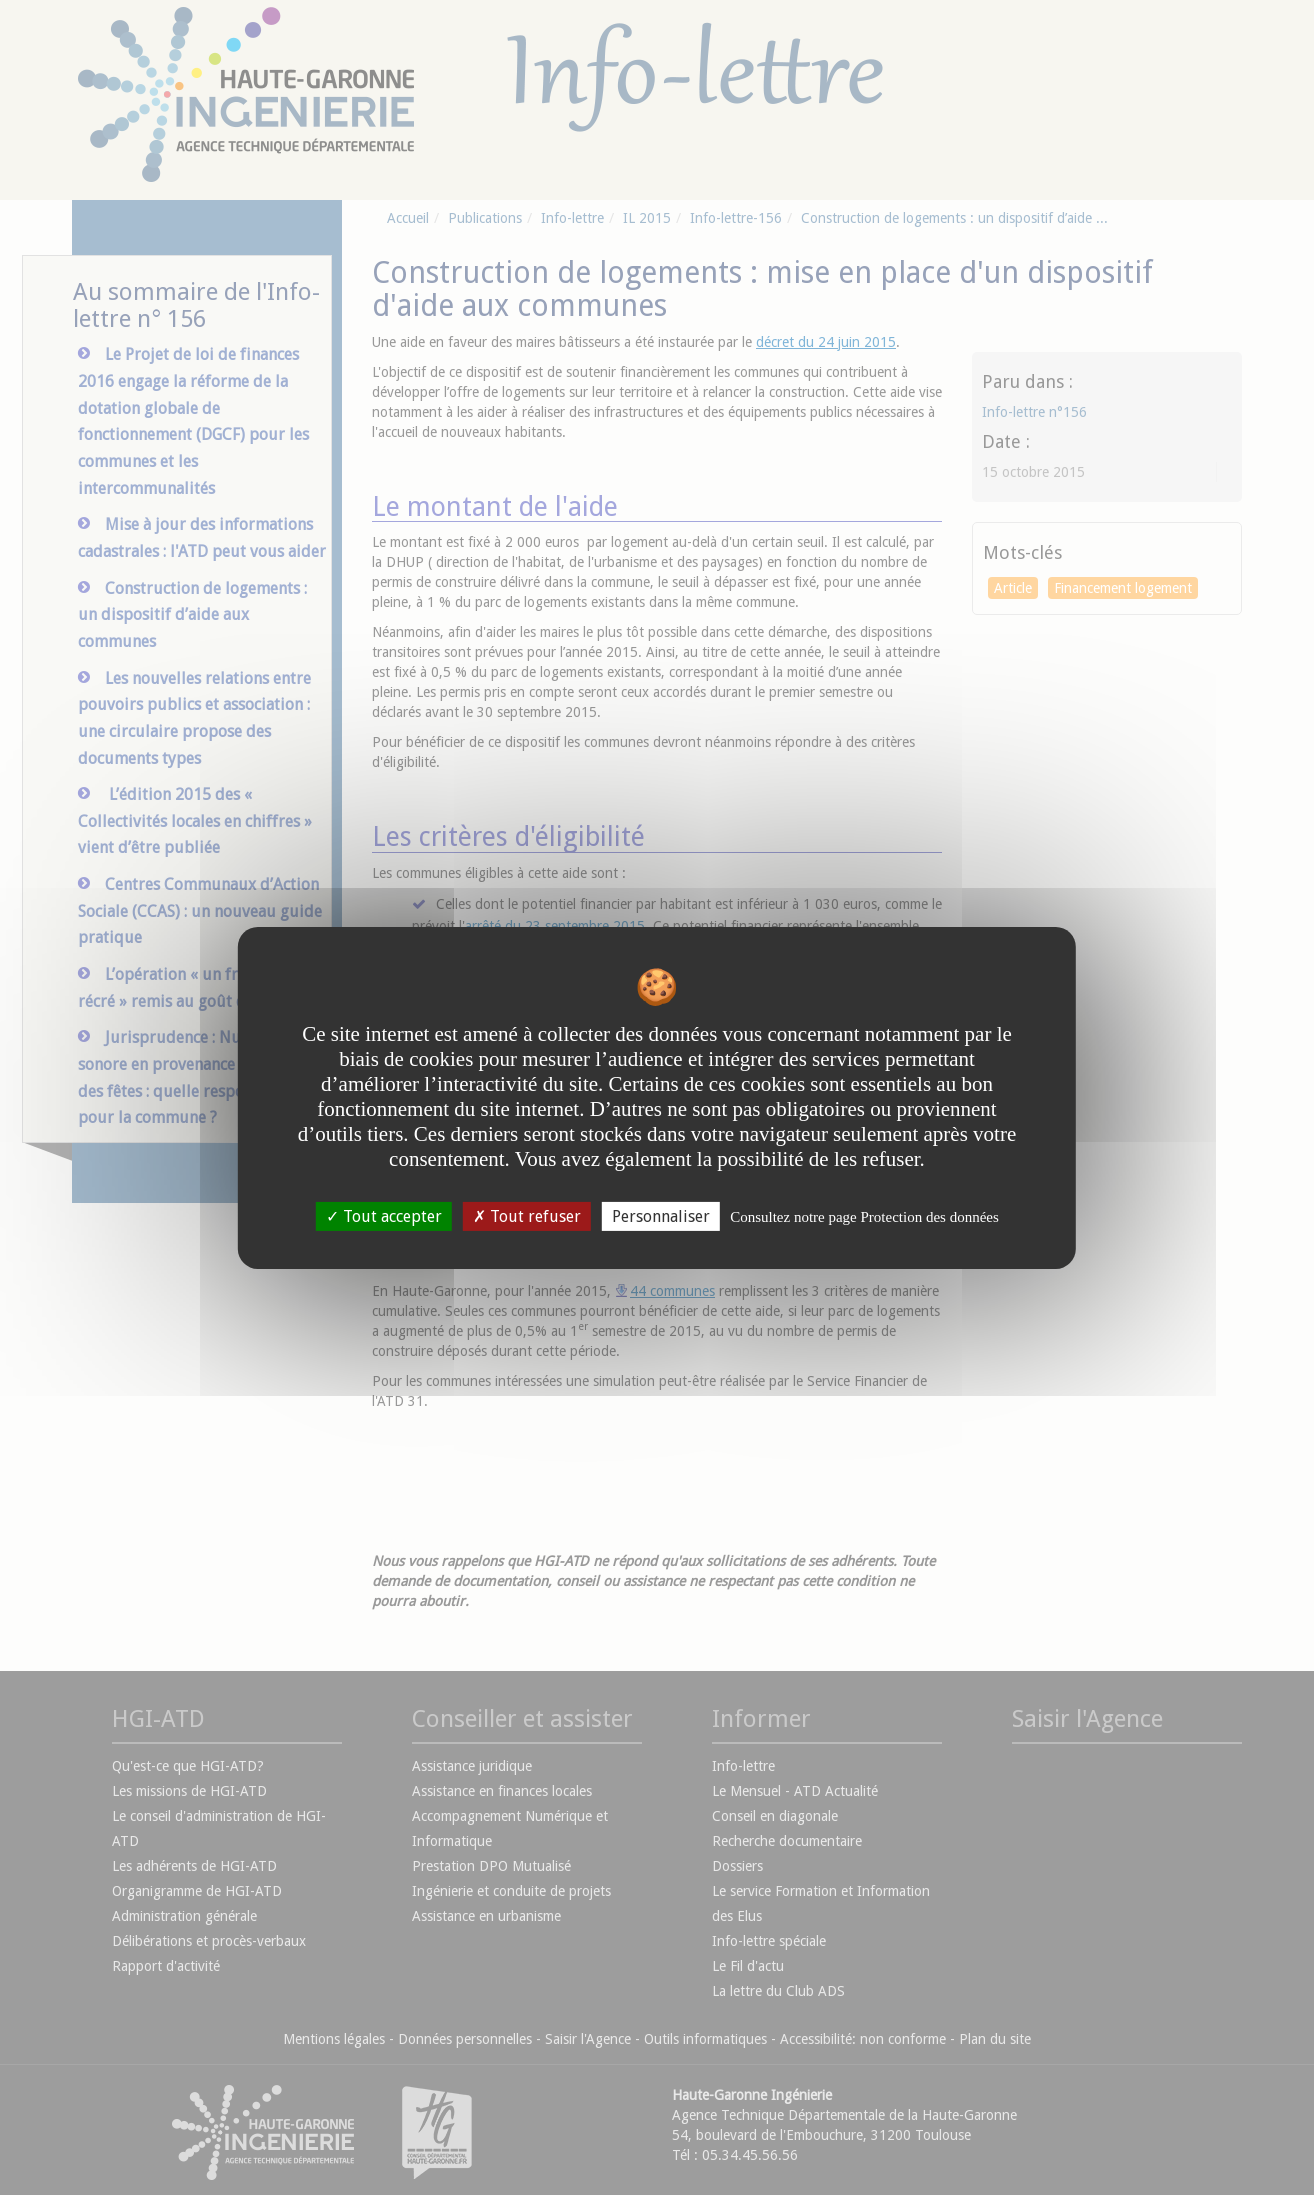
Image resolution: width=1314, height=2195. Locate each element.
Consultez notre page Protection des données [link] (864, 1216)
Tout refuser (527, 1215)
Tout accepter (384, 1215)
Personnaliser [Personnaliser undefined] (661, 1215)
